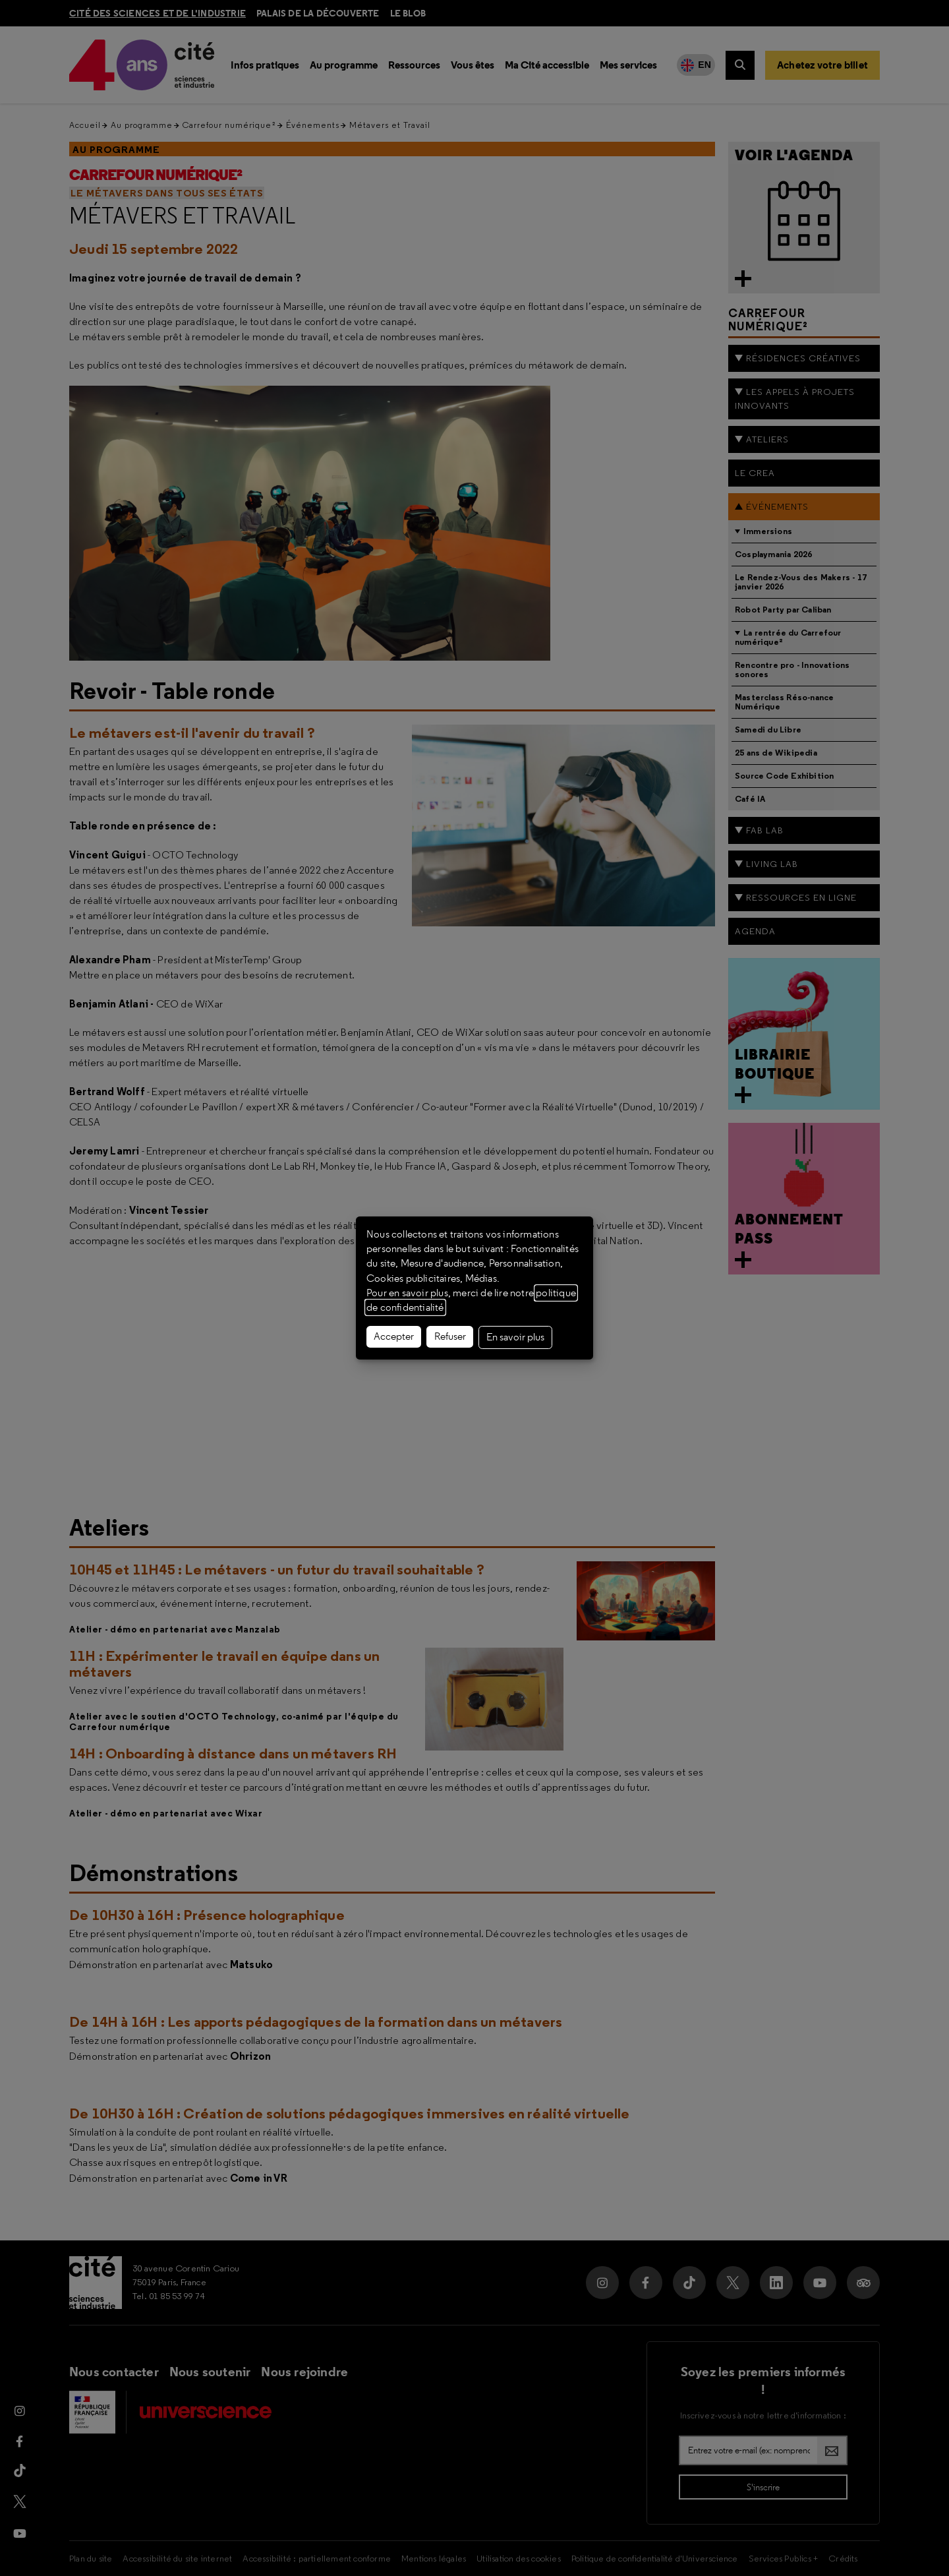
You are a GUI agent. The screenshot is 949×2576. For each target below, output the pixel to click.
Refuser (450, 1336)
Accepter (394, 1336)
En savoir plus (515, 1337)
